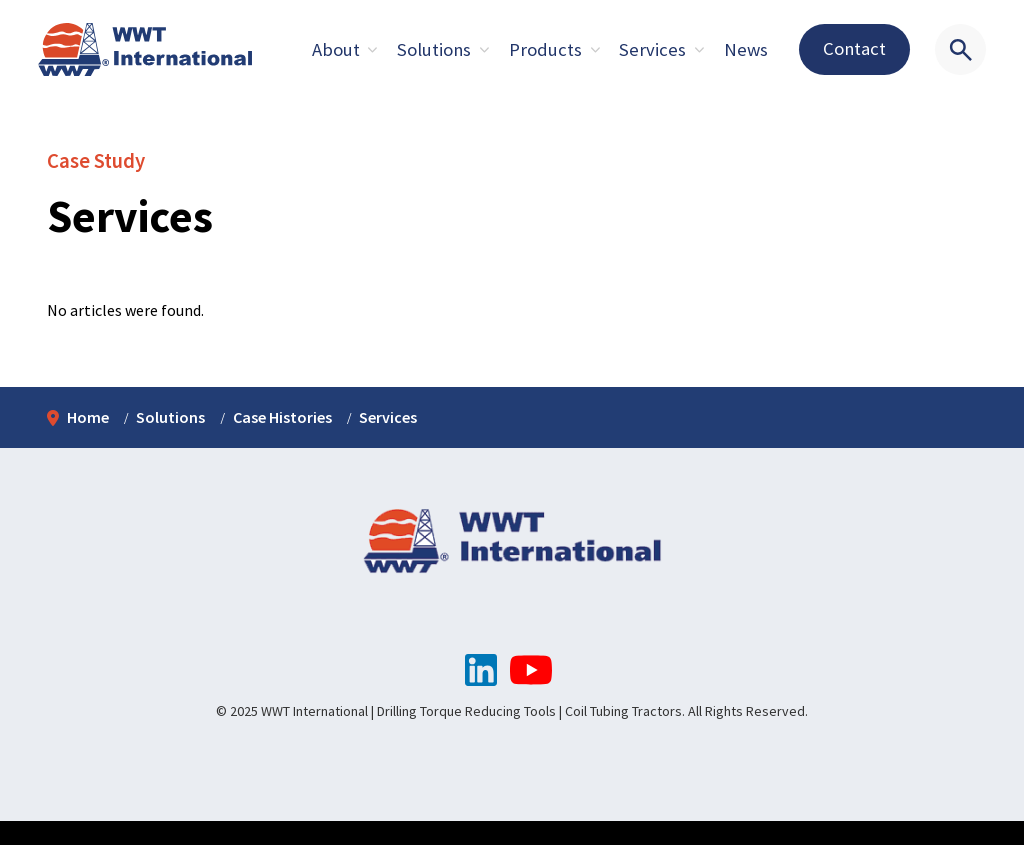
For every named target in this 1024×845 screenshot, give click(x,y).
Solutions (434, 49)
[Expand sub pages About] (373, 50)
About (336, 49)
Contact (854, 48)
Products (545, 49)
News (746, 49)
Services (652, 49)
